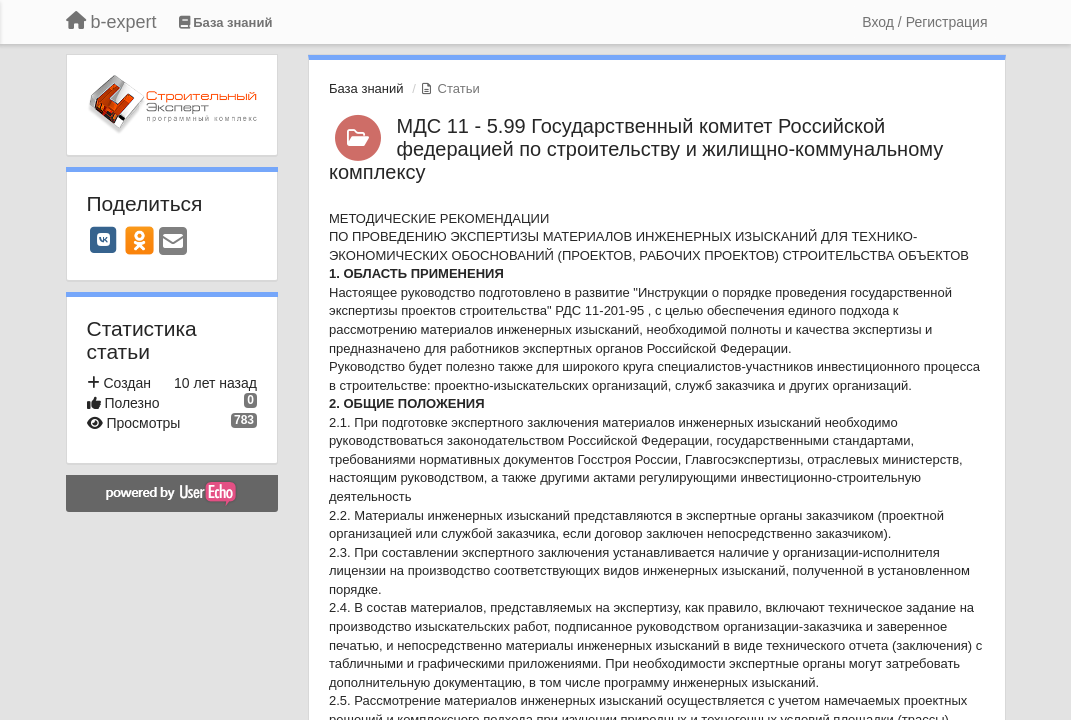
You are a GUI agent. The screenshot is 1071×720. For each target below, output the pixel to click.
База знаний (366, 88)
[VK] (104, 240)
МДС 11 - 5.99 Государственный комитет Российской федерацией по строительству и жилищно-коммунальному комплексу (636, 149)
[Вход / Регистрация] (924, 22)
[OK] (139, 240)
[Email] (173, 242)
